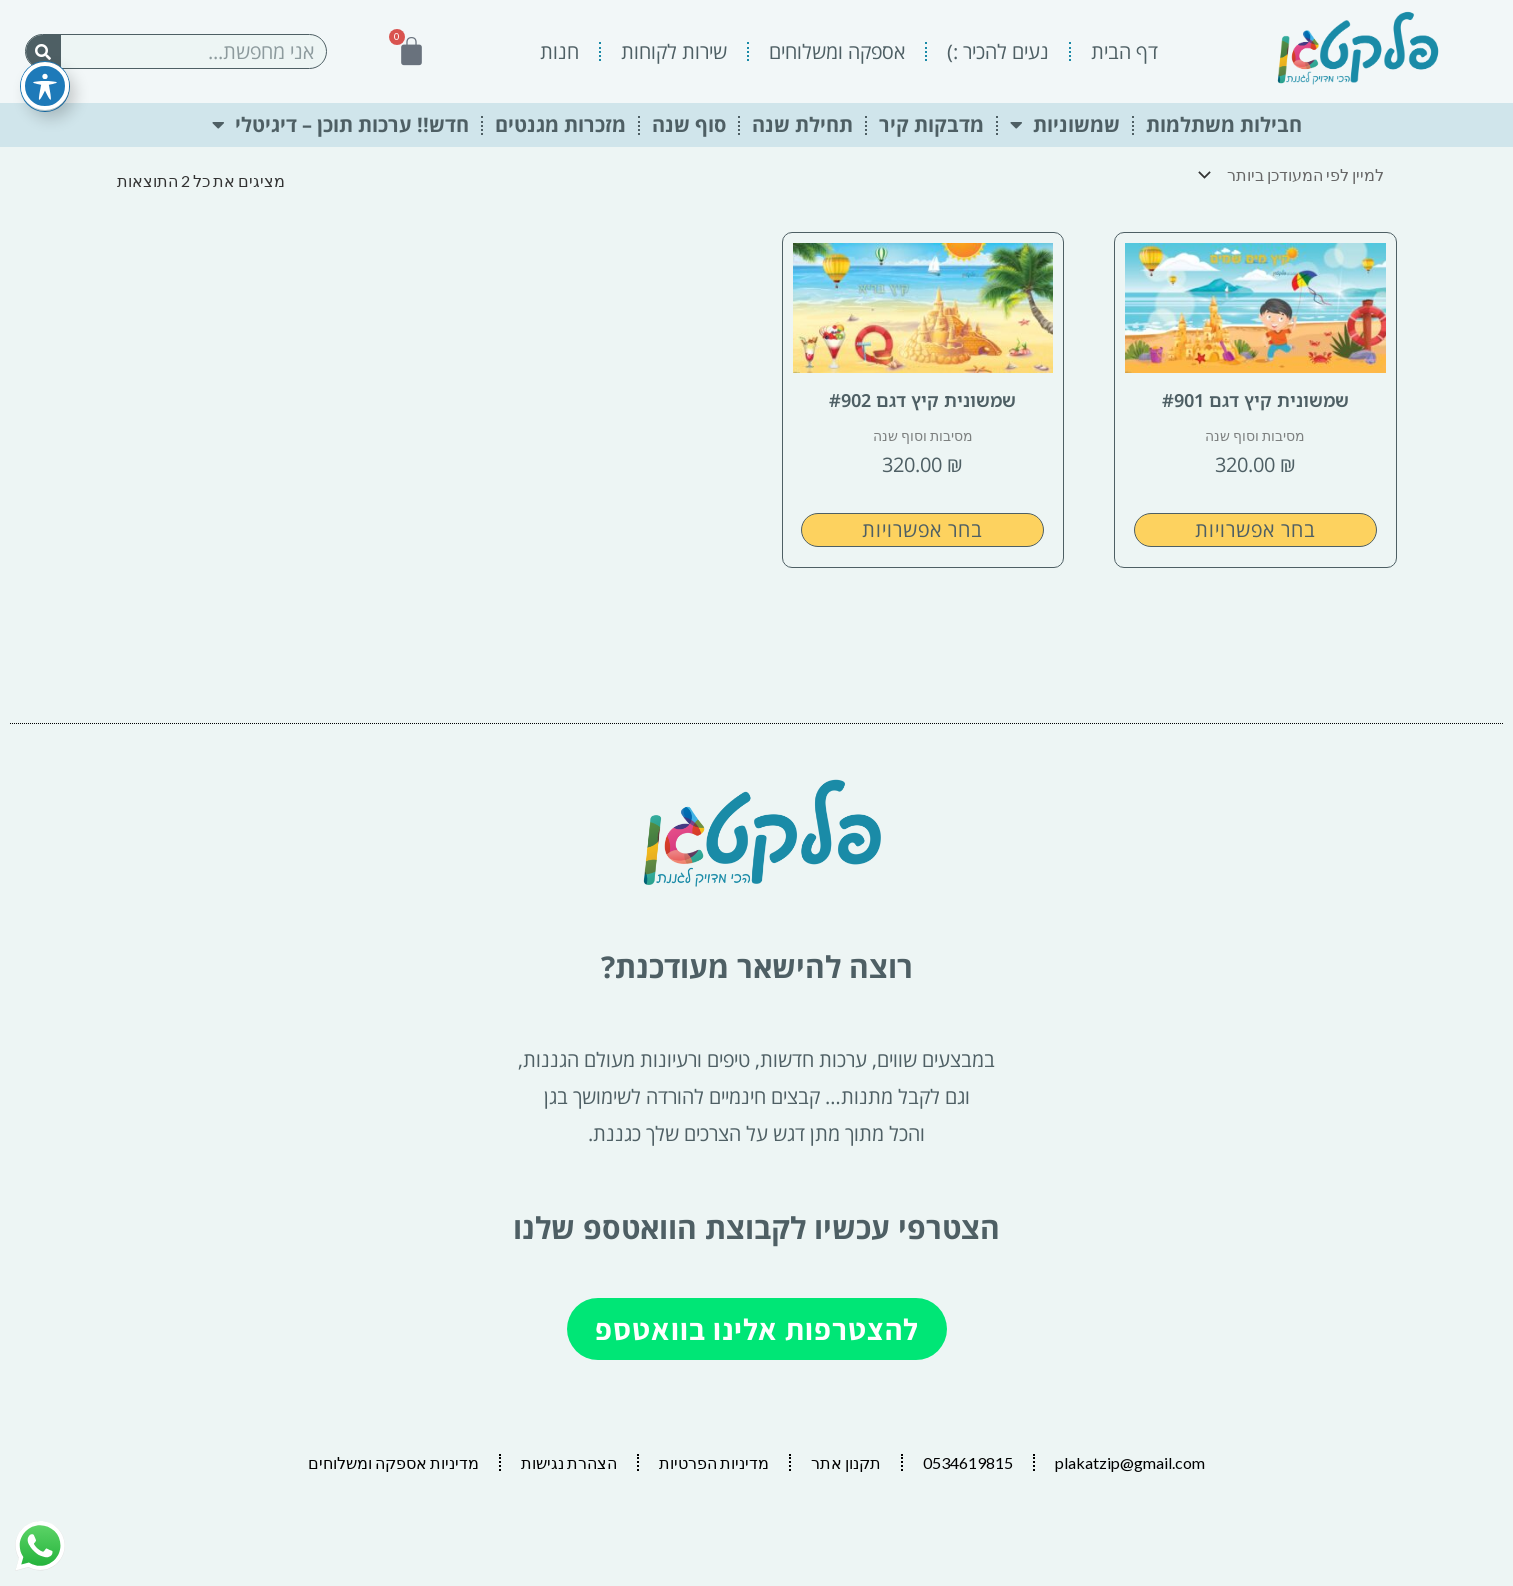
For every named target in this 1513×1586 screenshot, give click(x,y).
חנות (559, 51)
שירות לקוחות (674, 51)
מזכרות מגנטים (560, 124)
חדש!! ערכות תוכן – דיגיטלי (340, 125)
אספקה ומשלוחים (837, 51)
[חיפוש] (43, 51)
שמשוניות (1065, 125)
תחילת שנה (802, 124)
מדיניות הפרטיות (714, 1462)
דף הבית (1124, 51)
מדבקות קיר (931, 124)
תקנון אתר (846, 1462)
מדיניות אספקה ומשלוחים (393, 1462)
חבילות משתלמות (1224, 124)
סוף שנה (689, 124)
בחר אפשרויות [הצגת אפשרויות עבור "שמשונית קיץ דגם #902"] (922, 529)
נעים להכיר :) (998, 51)
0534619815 (968, 1462)
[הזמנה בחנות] (1296, 174)
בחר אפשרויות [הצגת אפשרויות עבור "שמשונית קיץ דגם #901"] (1255, 529)
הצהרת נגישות (569, 1462)
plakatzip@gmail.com (1130, 1462)
